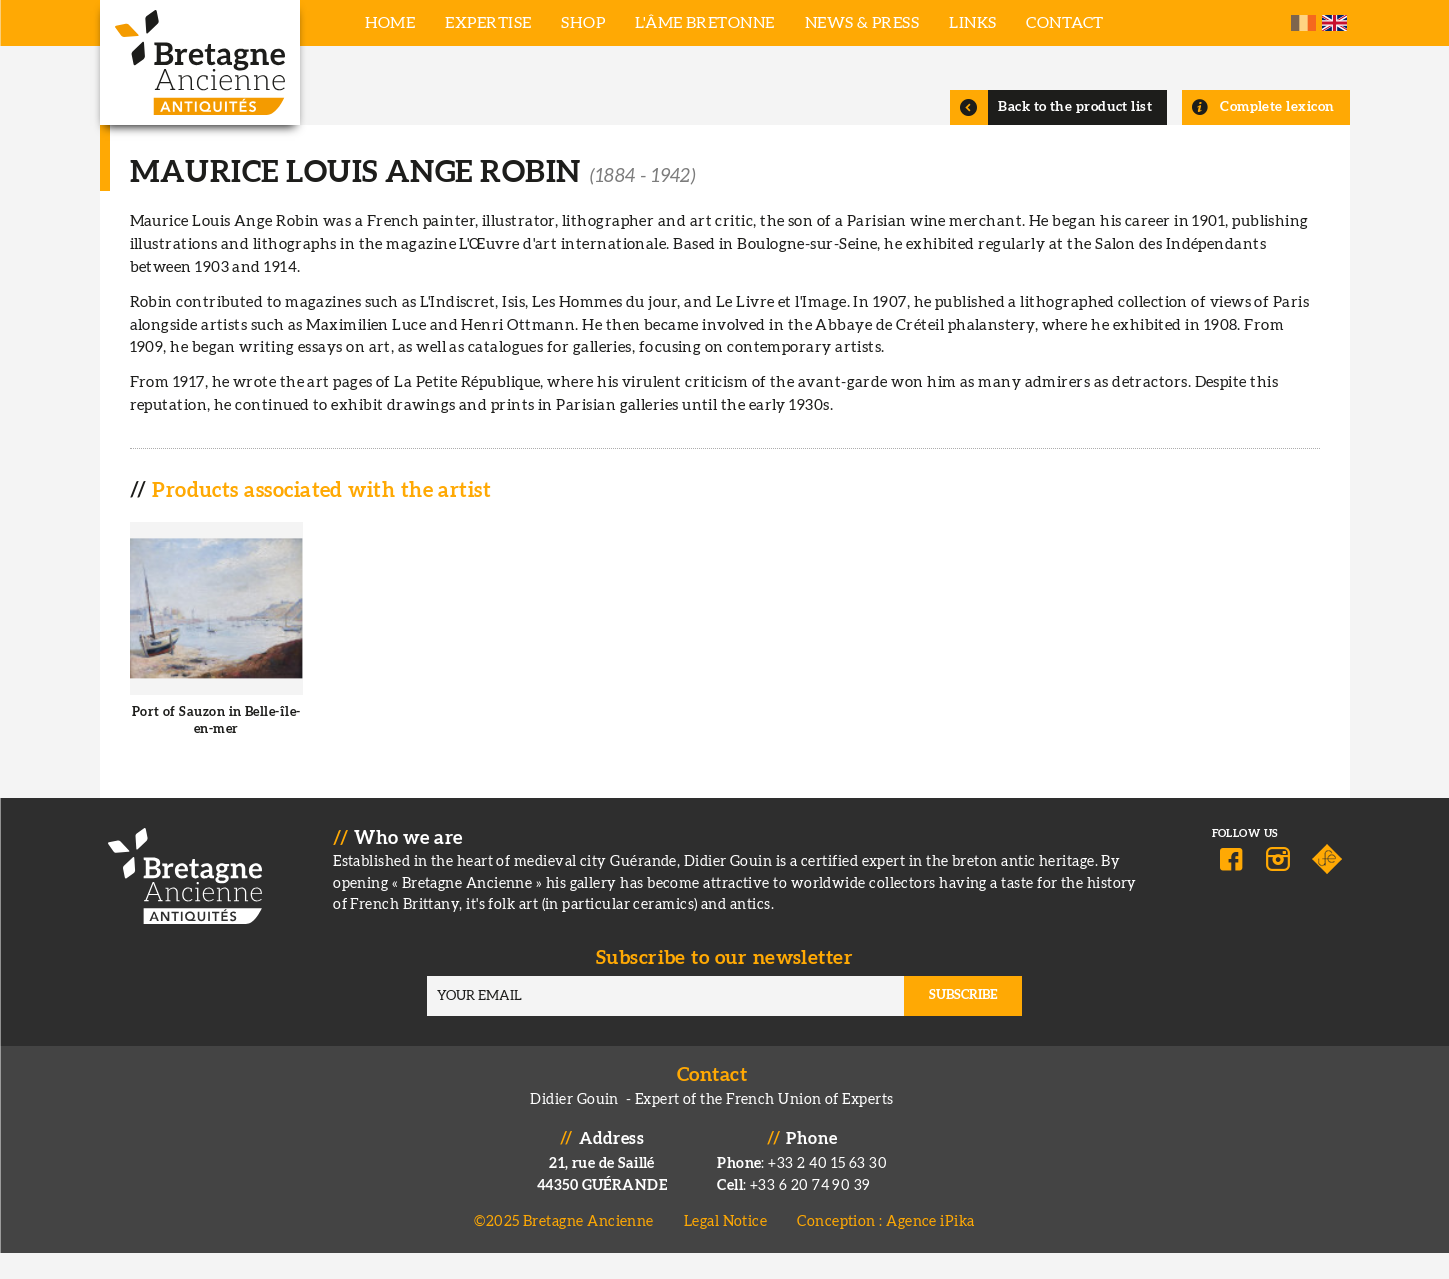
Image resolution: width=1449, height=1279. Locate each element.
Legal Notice (725, 1248)
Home (390, 23)
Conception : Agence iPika (885, 1248)
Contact (1064, 23)
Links (972, 23)
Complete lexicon (1277, 133)
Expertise (488, 23)
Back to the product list (1075, 133)
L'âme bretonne (704, 23)
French (1303, 23)
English (1334, 23)
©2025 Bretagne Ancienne (564, 1248)
